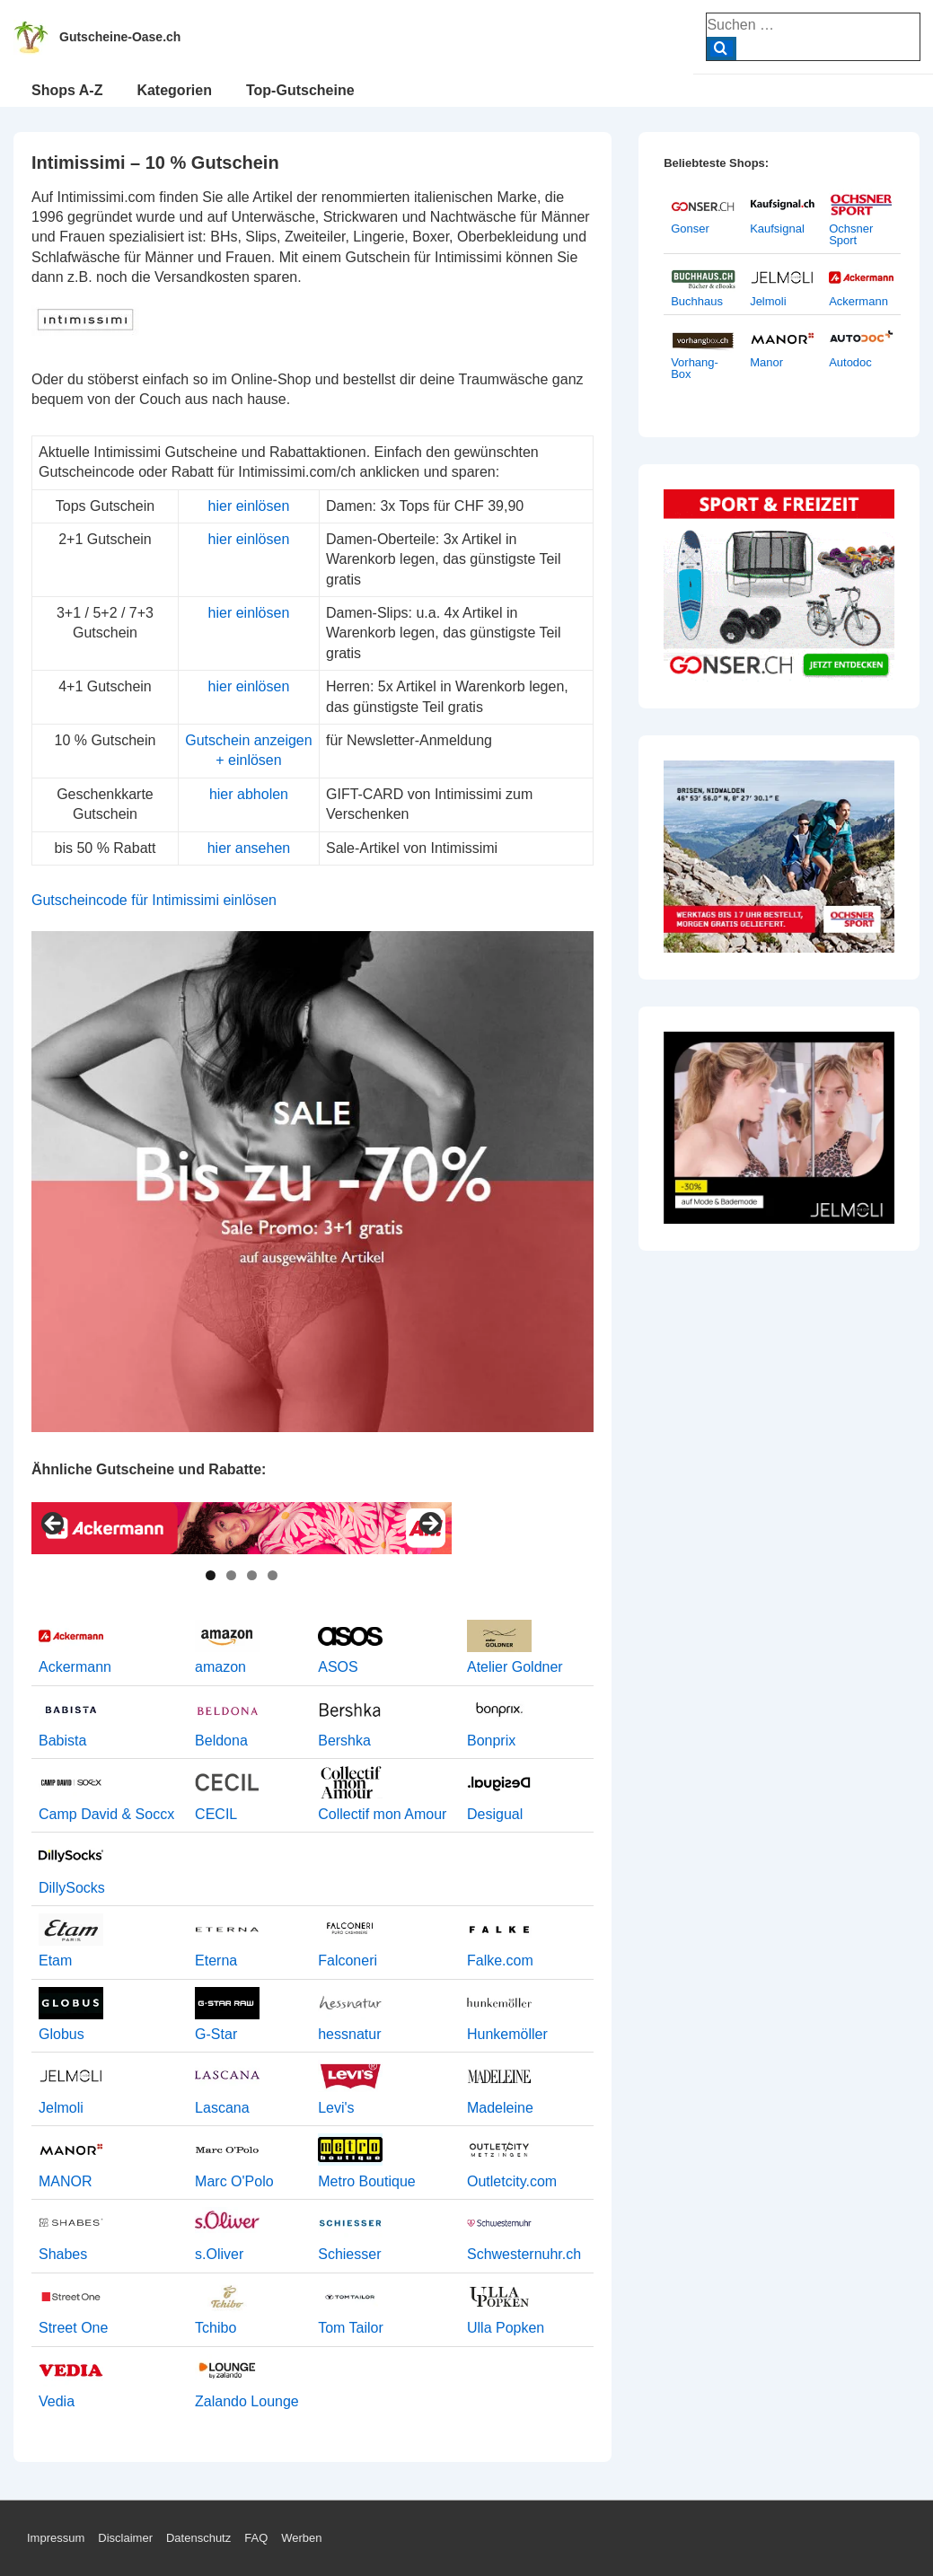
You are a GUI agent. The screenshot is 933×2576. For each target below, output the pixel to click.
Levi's (336, 2107)
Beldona (221, 1740)
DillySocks (72, 1887)
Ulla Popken (505, 2327)
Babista (62, 1740)
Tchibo (215, 2327)
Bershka (344, 1740)
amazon (220, 1667)
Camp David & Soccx (106, 1814)
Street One (73, 2327)
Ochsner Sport (851, 234)
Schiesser (349, 2254)
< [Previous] (53, 1524)
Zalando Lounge (247, 2401)
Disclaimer (125, 2538)
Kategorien (174, 90)
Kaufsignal (777, 228)
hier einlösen (249, 506)
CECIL (216, 1814)
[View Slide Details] (241, 1528)
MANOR (65, 2181)
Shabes (63, 2254)
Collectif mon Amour (382, 1814)
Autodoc (850, 362)
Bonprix (491, 1740)
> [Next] (429, 1524)
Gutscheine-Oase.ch (119, 37)
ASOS (337, 1667)
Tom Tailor (350, 2327)
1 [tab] (211, 1575)
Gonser (690, 228)
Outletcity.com (512, 2181)
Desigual (495, 1814)
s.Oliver (219, 2254)
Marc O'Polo (234, 2181)
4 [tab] (272, 1575)
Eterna (216, 1960)
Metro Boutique (367, 2181)
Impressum (55, 2538)
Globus (61, 2034)
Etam (55, 1960)
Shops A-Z (66, 90)
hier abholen (248, 794)
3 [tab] (252, 1575)
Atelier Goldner (515, 1667)
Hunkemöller (507, 2034)
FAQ (256, 2538)
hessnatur (349, 2034)
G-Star (216, 2034)
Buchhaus (697, 301)
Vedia (57, 2401)
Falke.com (500, 1960)
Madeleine (500, 2107)
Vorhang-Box (694, 368)
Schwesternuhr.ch (524, 2254)
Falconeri (347, 1960)
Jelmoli (61, 2107)
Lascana (222, 2107)
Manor (766, 362)
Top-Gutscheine (300, 90)
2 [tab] (231, 1575)
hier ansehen (249, 848)
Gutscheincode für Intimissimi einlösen (154, 900)
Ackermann (75, 1667)
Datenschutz (198, 2538)
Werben (301, 2538)
